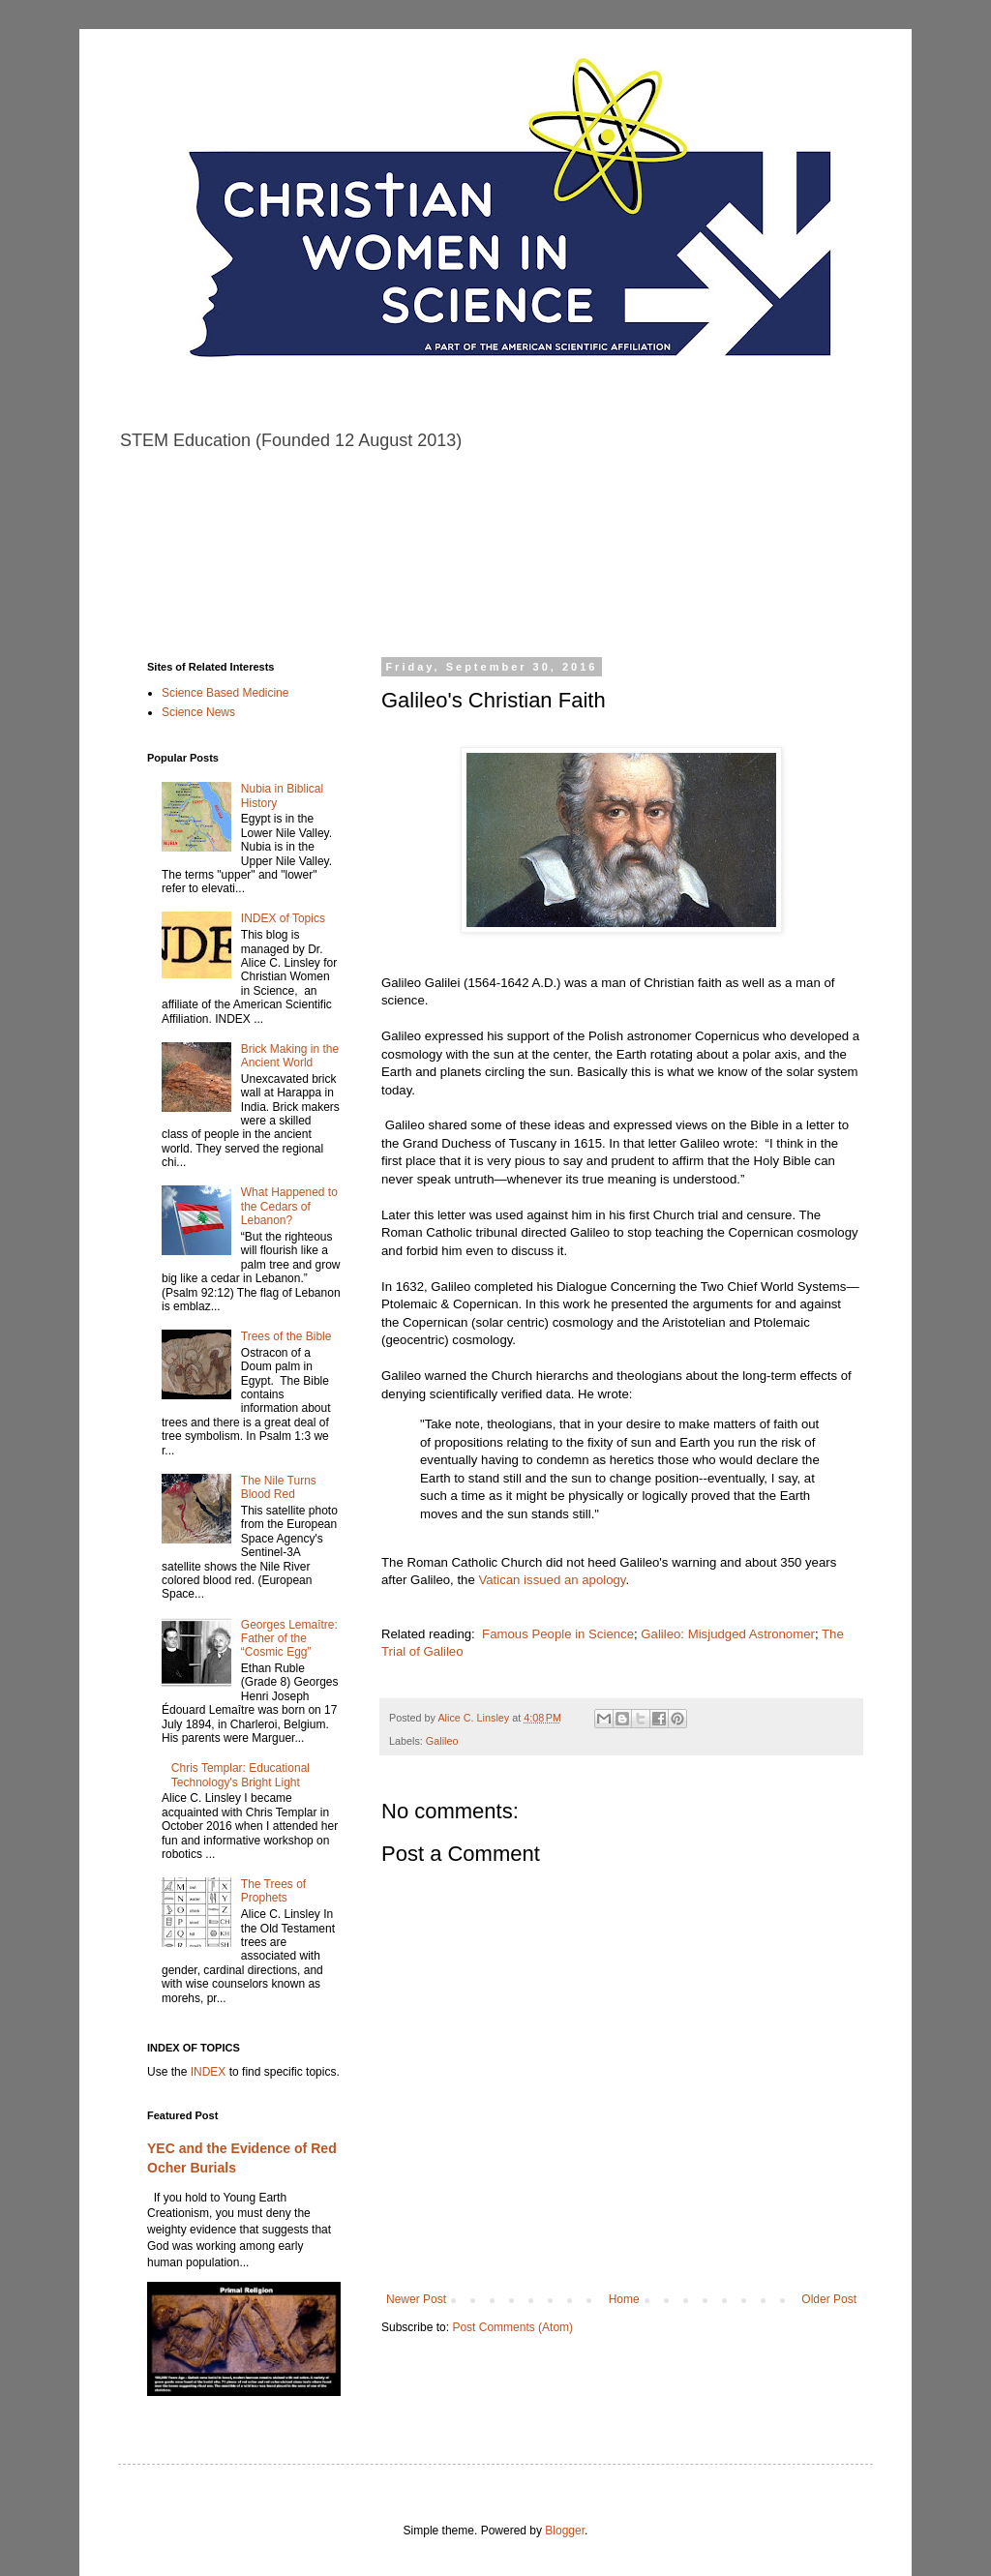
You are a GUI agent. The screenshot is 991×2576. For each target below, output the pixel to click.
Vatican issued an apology (551, 1580)
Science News (198, 712)
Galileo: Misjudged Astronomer (728, 1634)
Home (624, 2299)
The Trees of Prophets (273, 1890)
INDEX (208, 2072)
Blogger (565, 2530)
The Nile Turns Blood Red (278, 1487)
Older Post (828, 2299)
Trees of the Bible (286, 1336)
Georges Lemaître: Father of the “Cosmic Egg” (289, 1639)
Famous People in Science (558, 1634)
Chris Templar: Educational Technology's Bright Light (240, 1774)
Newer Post (416, 2299)
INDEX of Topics (283, 918)
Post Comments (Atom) (512, 2327)
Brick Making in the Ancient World (290, 1055)
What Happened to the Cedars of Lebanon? (289, 1206)
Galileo (442, 1741)
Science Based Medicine (225, 693)
